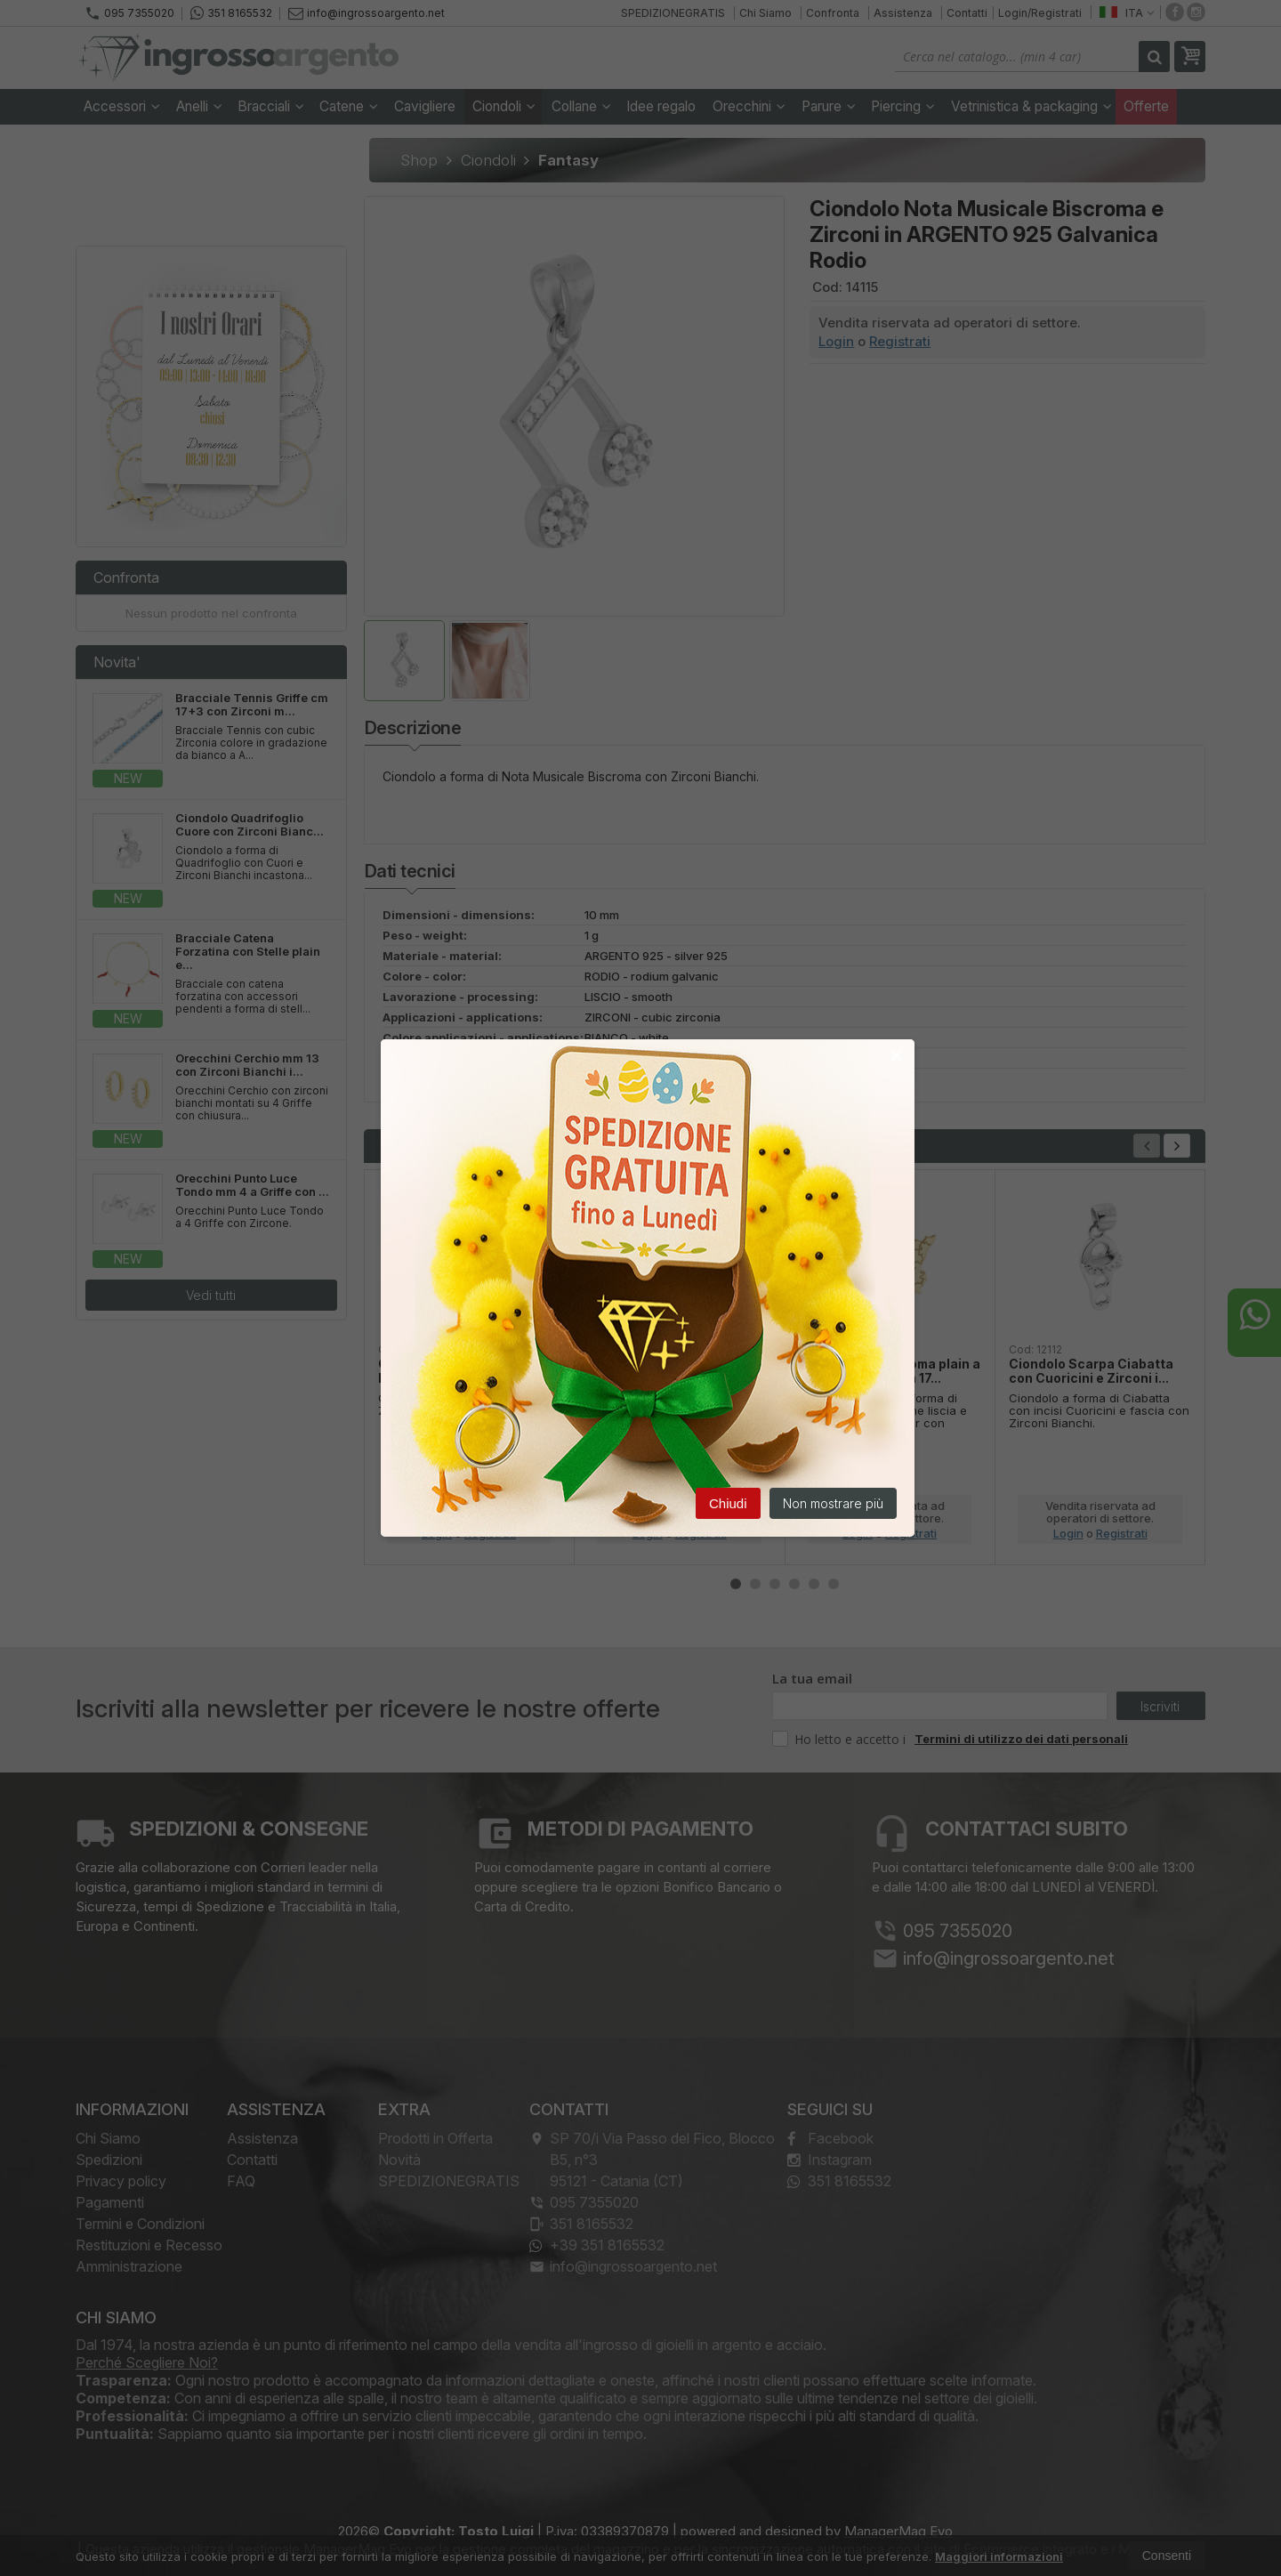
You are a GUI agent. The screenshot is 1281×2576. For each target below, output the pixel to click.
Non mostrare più (833, 1504)
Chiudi (728, 1504)
